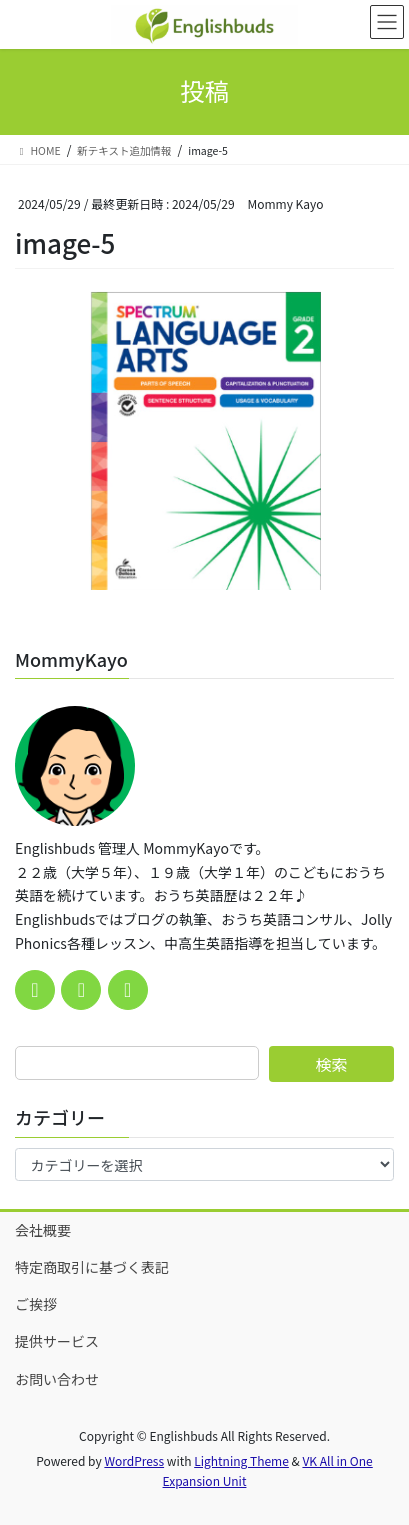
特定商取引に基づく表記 (92, 1267)
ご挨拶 (36, 1304)
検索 (331, 1064)
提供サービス (57, 1341)
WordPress (134, 1460)
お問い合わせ (57, 1379)
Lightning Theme (241, 1460)
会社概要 (43, 1230)
